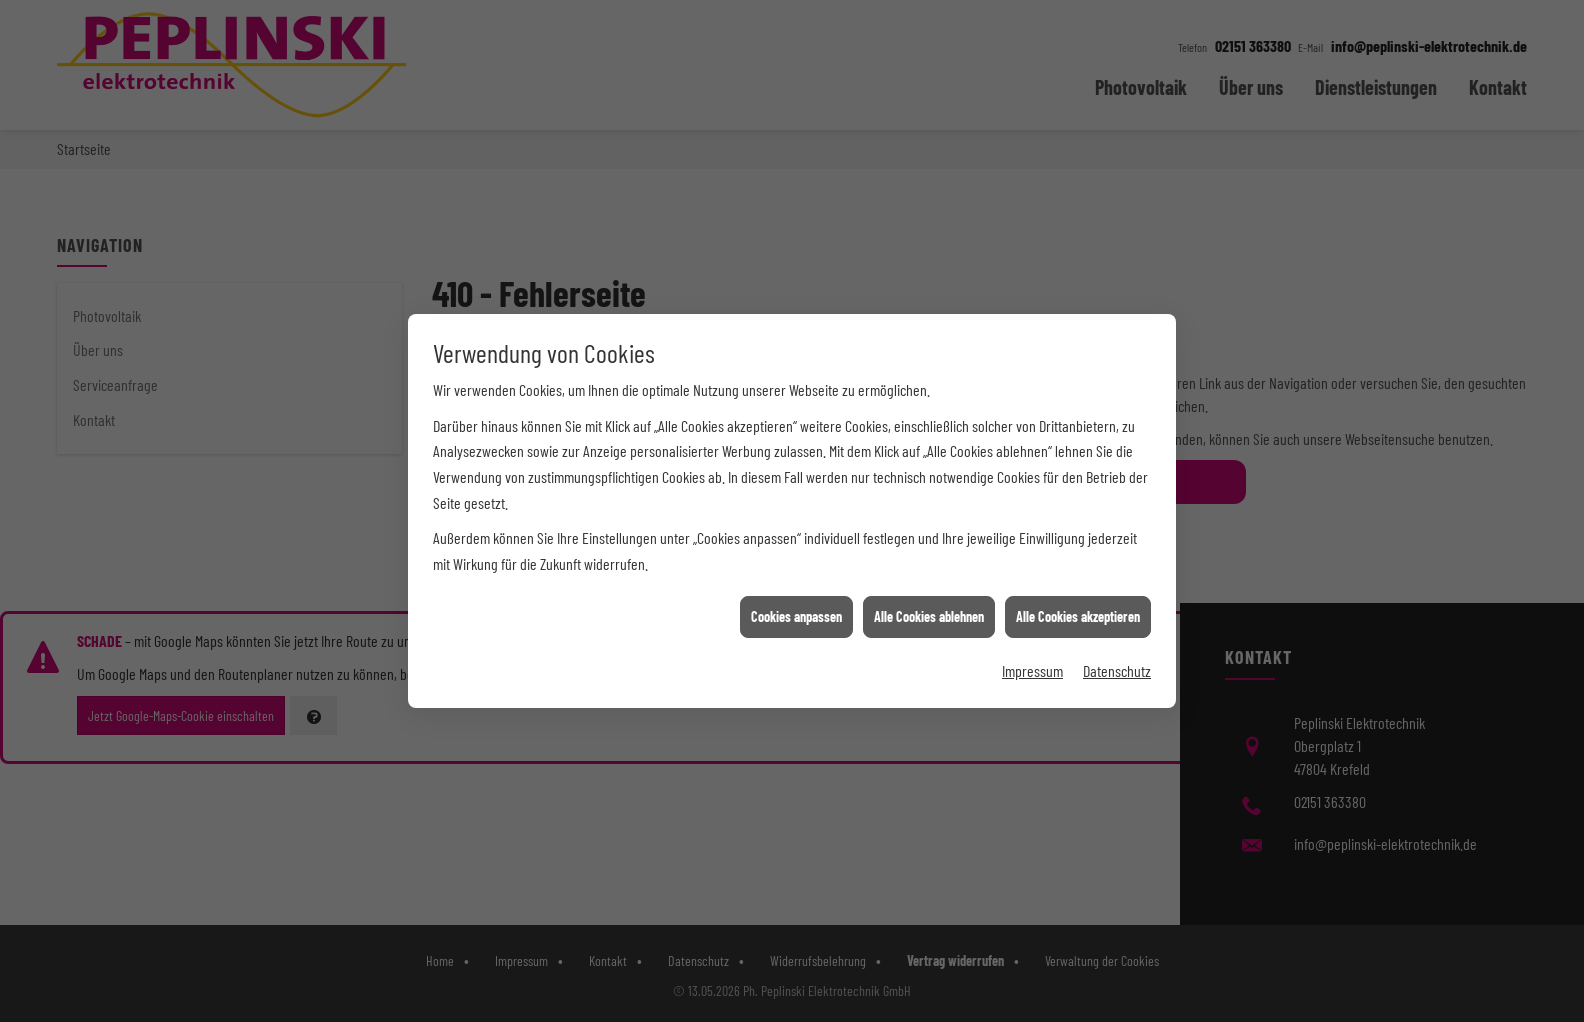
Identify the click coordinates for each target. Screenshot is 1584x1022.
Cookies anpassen (796, 612)
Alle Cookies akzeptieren (1078, 612)
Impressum (1032, 666)
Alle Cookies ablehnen (929, 612)
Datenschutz (1117, 666)
